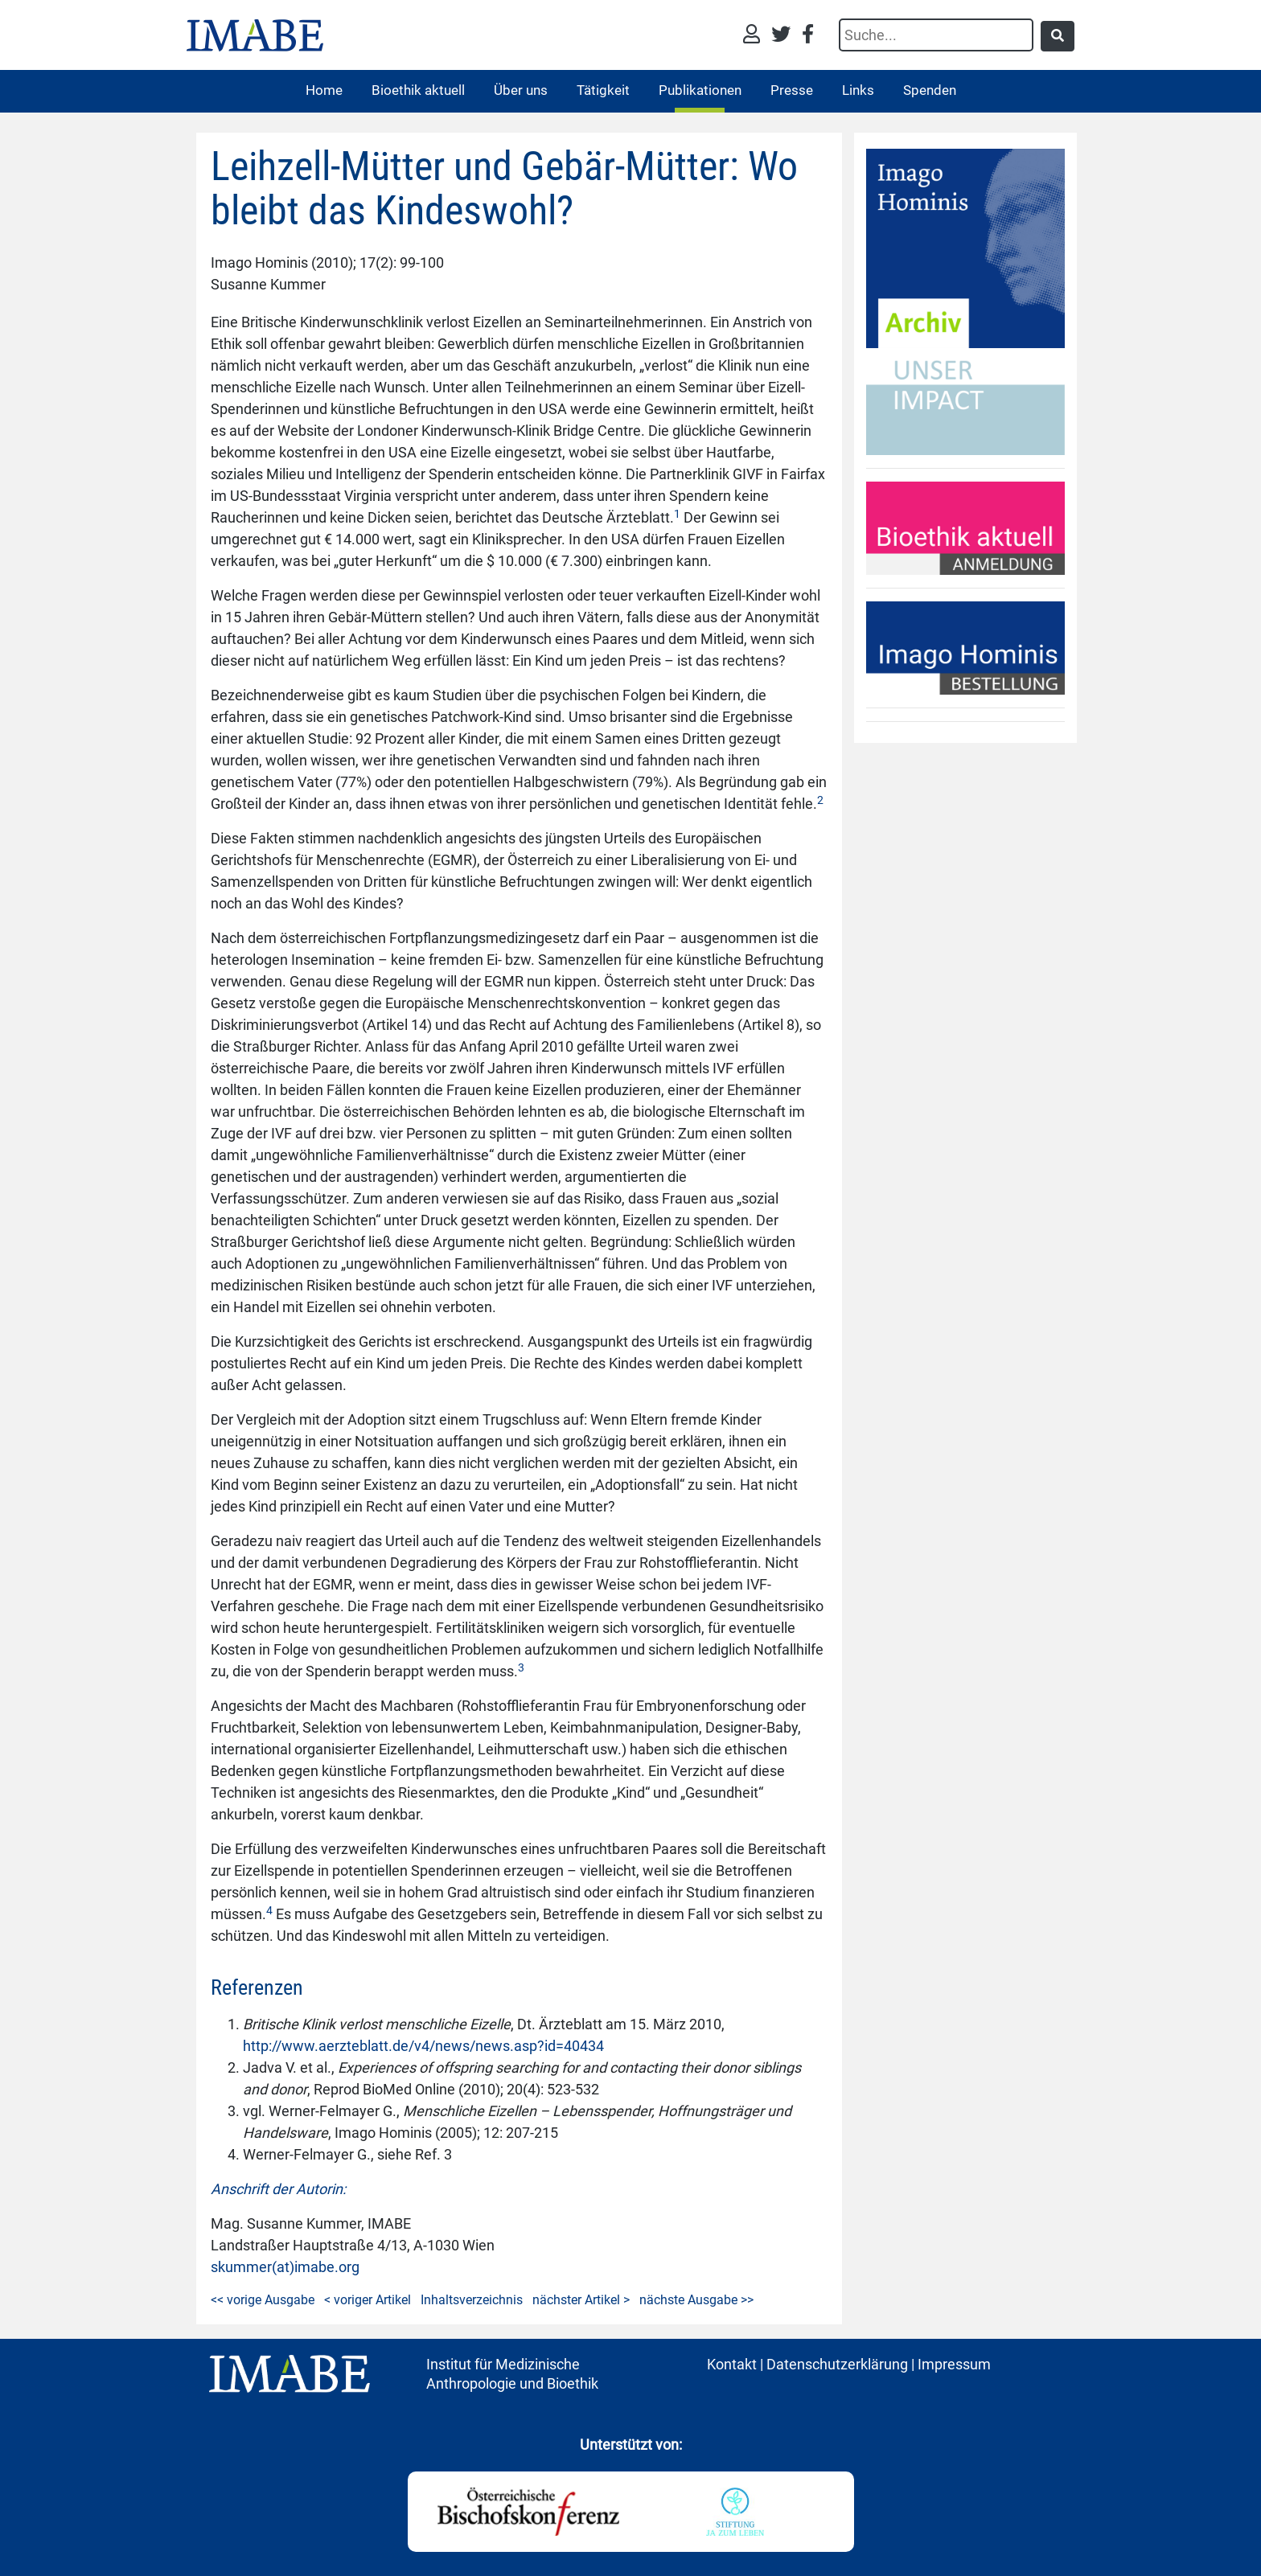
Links (858, 90)
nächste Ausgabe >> (696, 2299)
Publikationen (700, 90)
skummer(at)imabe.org (285, 2266)
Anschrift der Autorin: (278, 2188)
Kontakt (732, 2364)
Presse (791, 90)
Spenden (929, 90)
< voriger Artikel (367, 2299)
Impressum (954, 2364)
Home (324, 90)
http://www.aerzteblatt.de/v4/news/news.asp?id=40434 (423, 2045)
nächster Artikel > (581, 2299)
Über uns (521, 90)
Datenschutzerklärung (837, 2364)
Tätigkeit (603, 90)
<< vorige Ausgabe (262, 2299)
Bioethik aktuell (418, 90)
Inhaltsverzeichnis (472, 2299)
